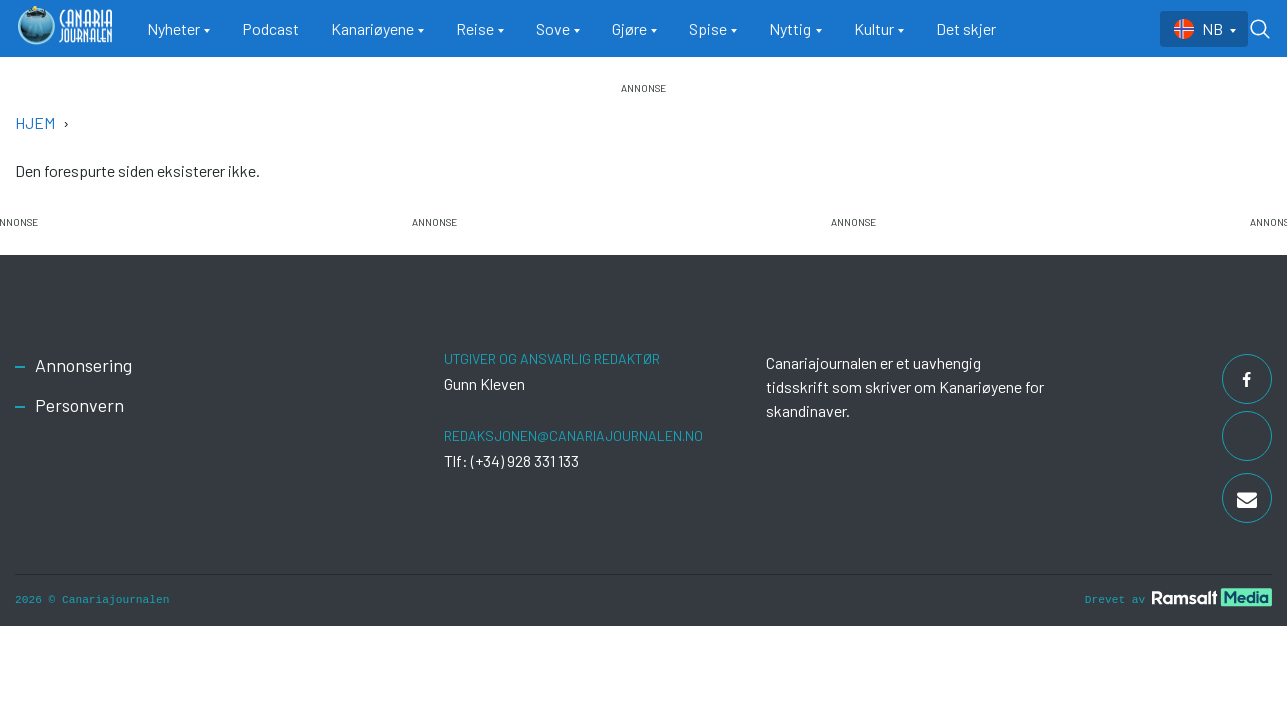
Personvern (79, 405)
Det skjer (966, 28)
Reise (475, 28)
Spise (708, 28)
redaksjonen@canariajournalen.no (573, 435)
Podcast (270, 28)
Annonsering (83, 365)
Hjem (35, 122)
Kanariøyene (372, 28)
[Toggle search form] (1260, 29)
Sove (553, 28)
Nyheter (173, 28)
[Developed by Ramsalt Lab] (1212, 597)
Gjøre (629, 28)
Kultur (874, 28)
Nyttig (790, 28)
